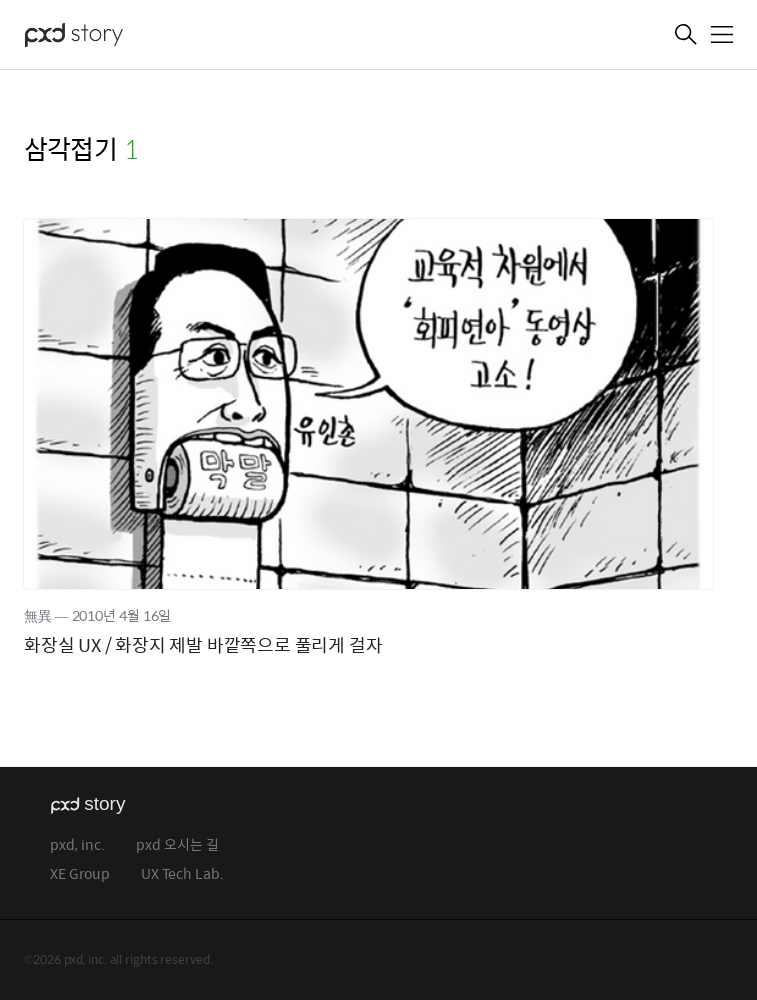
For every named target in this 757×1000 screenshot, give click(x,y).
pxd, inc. (77, 845)
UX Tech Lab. (182, 874)
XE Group (80, 874)
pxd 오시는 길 (177, 845)
